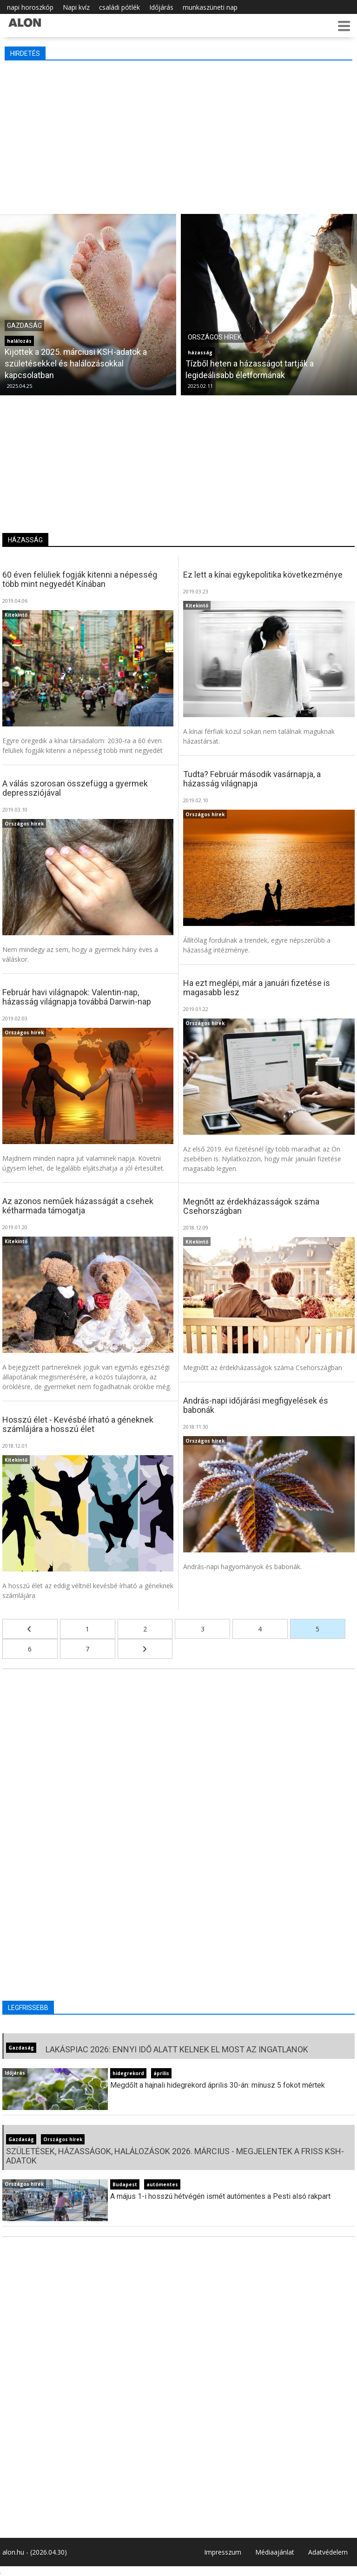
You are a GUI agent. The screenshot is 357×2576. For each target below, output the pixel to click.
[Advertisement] (178, 135)
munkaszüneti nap (210, 7)
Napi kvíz (76, 7)
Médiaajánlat (274, 2552)
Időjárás (161, 7)
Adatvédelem (328, 2552)
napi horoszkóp (30, 7)
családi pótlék (119, 7)
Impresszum (222, 2552)
